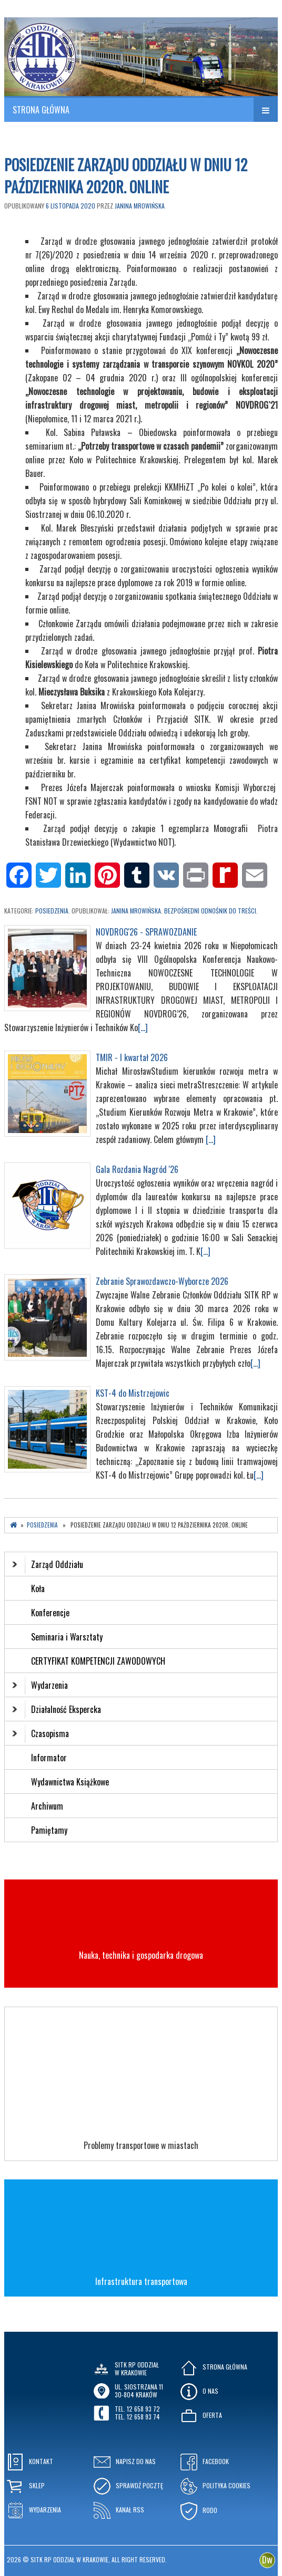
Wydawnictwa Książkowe (70, 1781)
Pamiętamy (49, 1830)
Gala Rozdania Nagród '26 (137, 1169)
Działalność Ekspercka (56, 1709)
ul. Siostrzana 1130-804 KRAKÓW (139, 2390)
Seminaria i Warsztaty (67, 1636)
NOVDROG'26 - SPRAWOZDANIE (146, 932)
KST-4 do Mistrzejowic (132, 1393)
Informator (49, 1757)
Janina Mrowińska (140, 205)
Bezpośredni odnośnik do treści (210, 910)
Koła (38, 1588)
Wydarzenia (40, 1685)
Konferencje (50, 1612)
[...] (143, 1027)
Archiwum (47, 1806)
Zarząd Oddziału (47, 1564)
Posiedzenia (51, 910)
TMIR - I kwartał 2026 (132, 1057)
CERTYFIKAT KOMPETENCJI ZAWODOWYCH (98, 1661)
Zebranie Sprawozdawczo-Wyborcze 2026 (162, 1281)
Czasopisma (40, 1733)
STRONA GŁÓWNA (41, 109)
